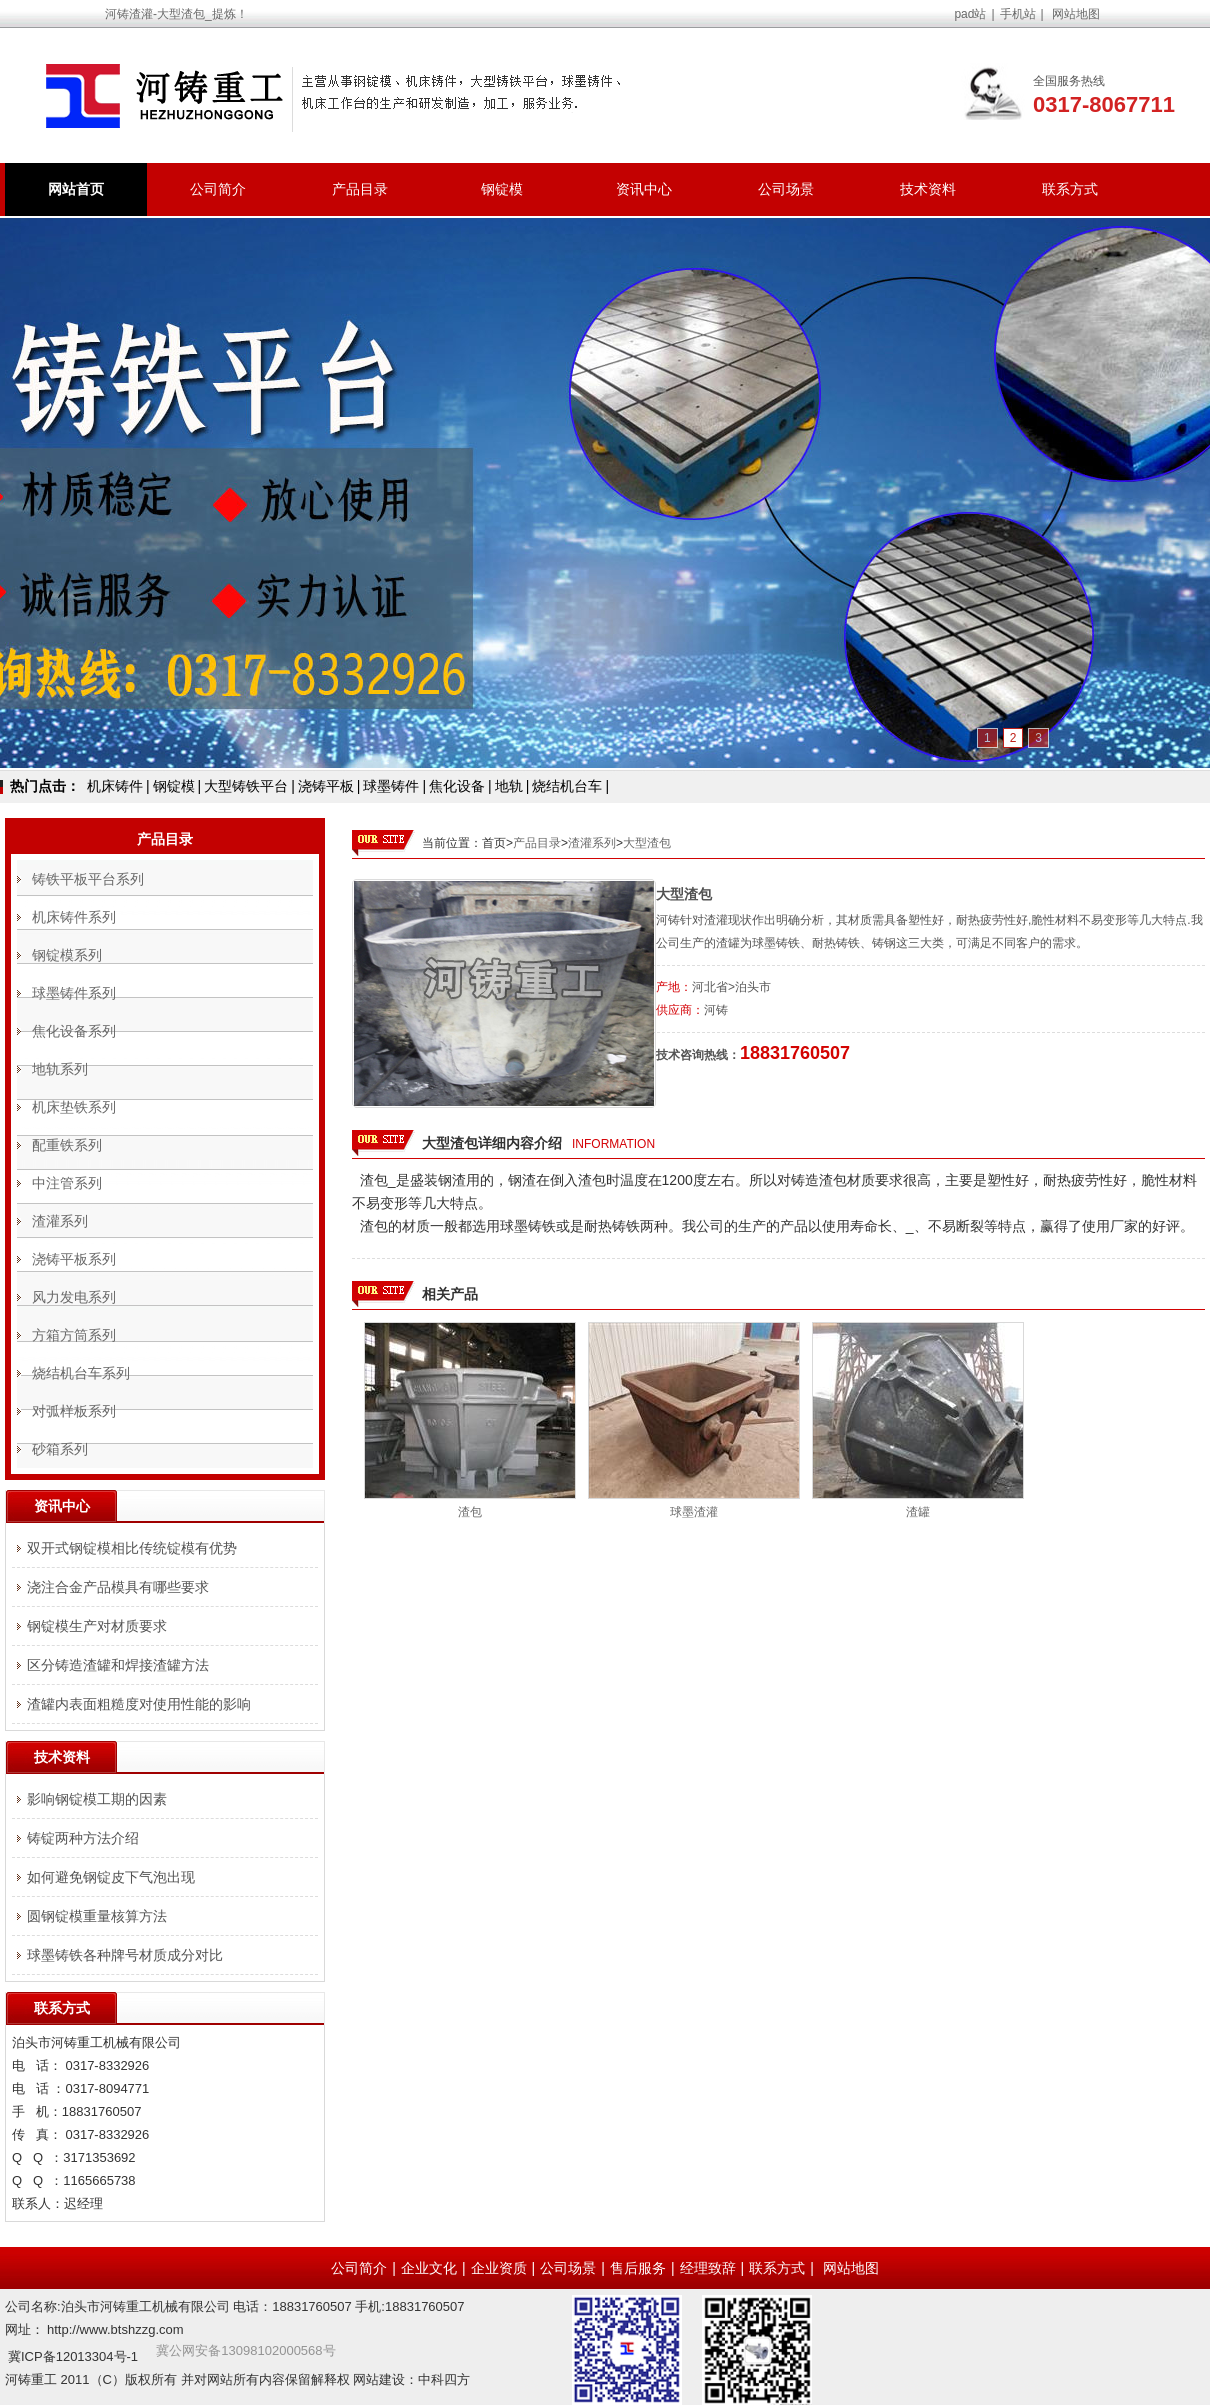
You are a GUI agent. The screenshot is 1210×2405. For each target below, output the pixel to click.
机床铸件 (115, 786)
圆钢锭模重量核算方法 (97, 1916)
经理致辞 (708, 2268)
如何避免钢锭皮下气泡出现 (111, 1877)
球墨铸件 (391, 786)
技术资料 (928, 189)
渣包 (470, 1512)
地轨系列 (60, 1069)
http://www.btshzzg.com (115, 2329)
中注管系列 (67, 1183)
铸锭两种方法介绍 (83, 1838)
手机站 (1018, 14)
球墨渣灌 (694, 1512)
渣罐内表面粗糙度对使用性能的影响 (139, 1704)
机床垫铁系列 (74, 1107)
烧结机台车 (567, 786)
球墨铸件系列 (74, 993)
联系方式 (1070, 189)
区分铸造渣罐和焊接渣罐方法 (118, 1665)
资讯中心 (644, 189)
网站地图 (1076, 14)
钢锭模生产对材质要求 (97, 1626)
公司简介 (218, 189)
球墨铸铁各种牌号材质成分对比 (125, 1955)
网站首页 (76, 189)
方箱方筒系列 (74, 1335)
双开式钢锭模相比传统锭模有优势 (132, 1548)
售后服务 (638, 2268)
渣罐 (918, 1512)
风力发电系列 (74, 1297)
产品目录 (360, 189)
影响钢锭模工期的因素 (97, 1799)
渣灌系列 (592, 843)
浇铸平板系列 (74, 1259)
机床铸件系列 (74, 917)
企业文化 (429, 2268)
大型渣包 (647, 843)
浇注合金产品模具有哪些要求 (118, 1587)
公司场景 (786, 189)
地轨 (509, 786)
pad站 (970, 14)
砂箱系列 (60, 1449)
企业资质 (499, 2268)
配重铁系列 (67, 1145)
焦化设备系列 (74, 1031)
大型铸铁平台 (246, 786)
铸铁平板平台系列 (88, 879)
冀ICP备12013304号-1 (73, 2356)
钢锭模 (502, 189)
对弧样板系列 (74, 1411)
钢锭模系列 (67, 955)
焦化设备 (457, 786)
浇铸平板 (326, 786)
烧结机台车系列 (81, 1373)
